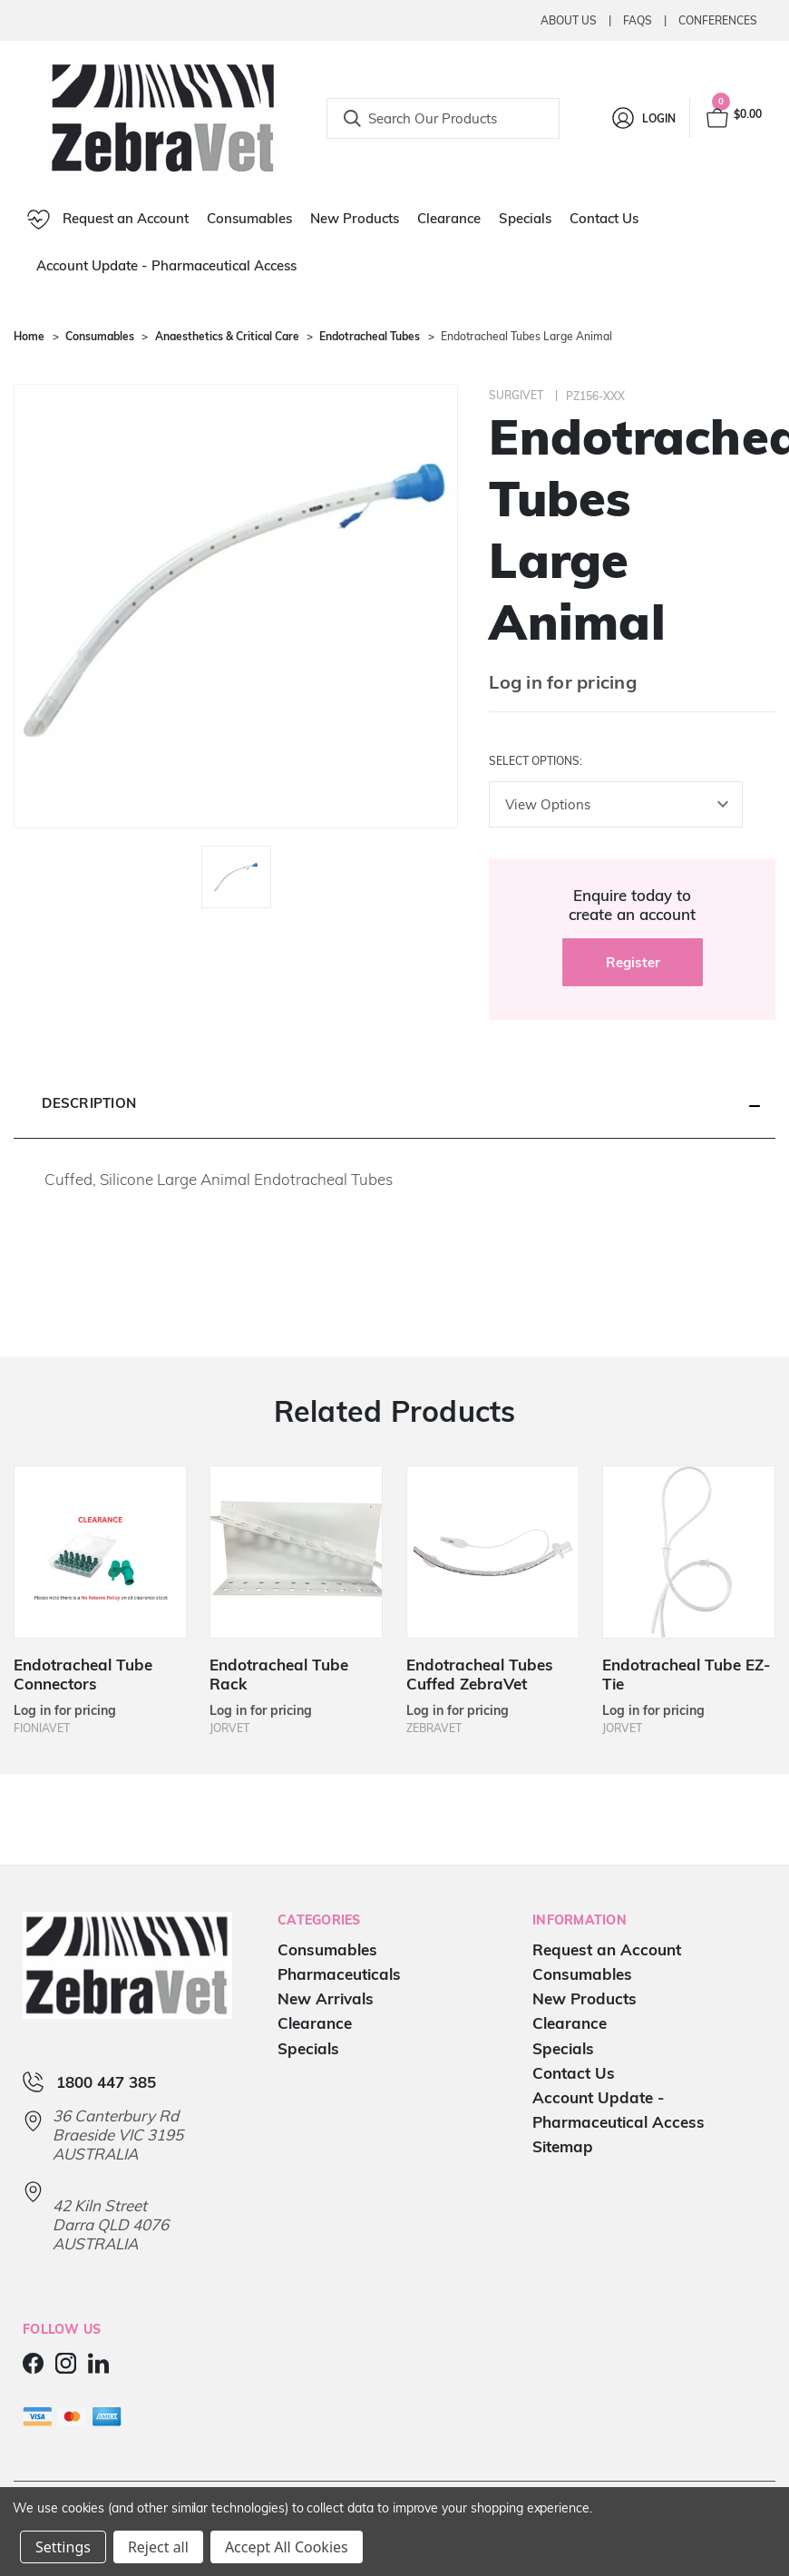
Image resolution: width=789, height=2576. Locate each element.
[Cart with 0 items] (733, 118)
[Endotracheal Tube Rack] (296, 1552)
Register (633, 962)
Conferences (717, 20)
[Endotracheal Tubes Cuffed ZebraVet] (493, 1552)
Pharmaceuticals (339, 1974)
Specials (525, 218)
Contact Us (604, 218)
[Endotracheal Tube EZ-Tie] (688, 1552)
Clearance (449, 218)
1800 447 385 (106, 2082)
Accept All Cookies (286, 2547)
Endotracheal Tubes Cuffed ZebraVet (479, 1674)
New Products (354, 218)
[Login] (642, 118)
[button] (394, 1104)
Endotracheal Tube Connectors (83, 1674)
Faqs (637, 20)
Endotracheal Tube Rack (278, 1674)
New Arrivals (326, 1999)
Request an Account (108, 220)
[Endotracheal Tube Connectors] (100, 1552)
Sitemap (562, 2147)
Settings (63, 2547)
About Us (569, 20)
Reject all (158, 2547)
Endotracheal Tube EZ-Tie (686, 1674)
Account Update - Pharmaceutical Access (166, 265)
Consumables (249, 218)
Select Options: (535, 761)
